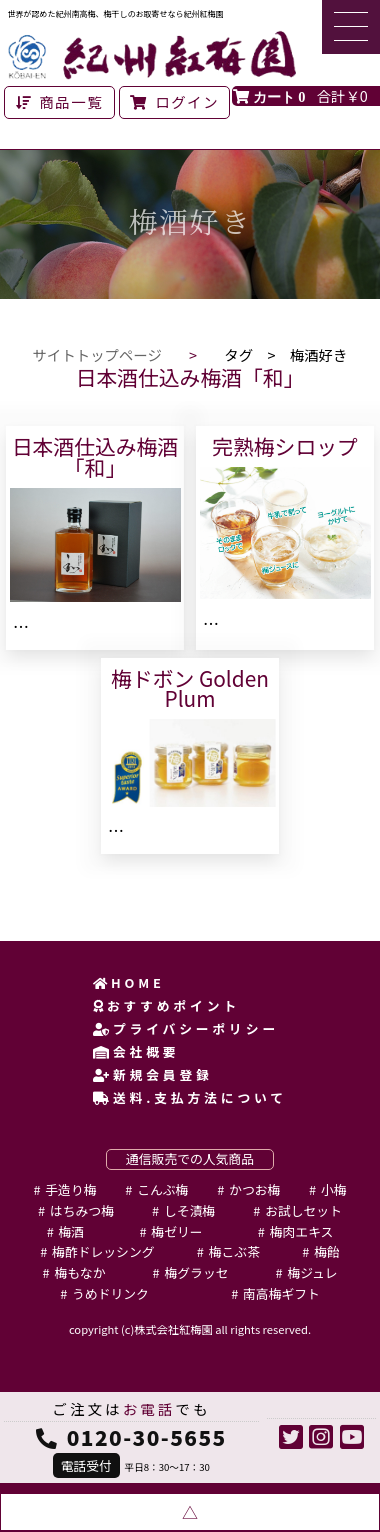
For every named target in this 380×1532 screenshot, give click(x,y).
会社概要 (136, 1051)
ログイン (175, 101)
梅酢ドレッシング (103, 1251)
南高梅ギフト (281, 1293)
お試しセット (303, 1210)
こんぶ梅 (162, 1189)
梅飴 (327, 1251)
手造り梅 (70, 1189)
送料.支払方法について (190, 1097)
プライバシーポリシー (186, 1028)
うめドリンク (110, 1293)
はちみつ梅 (82, 1210)
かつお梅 (254, 1189)
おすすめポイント (166, 1005)
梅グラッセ (197, 1272)
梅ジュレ (312, 1272)
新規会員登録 (153, 1074)
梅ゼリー (176, 1231)
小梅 (334, 1189)
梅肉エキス (302, 1231)
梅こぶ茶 (234, 1251)
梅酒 (72, 1231)
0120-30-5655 (147, 1437)
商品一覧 (60, 101)
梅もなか (79, 1272)
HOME (129, 982)
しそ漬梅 (189, 1210)
